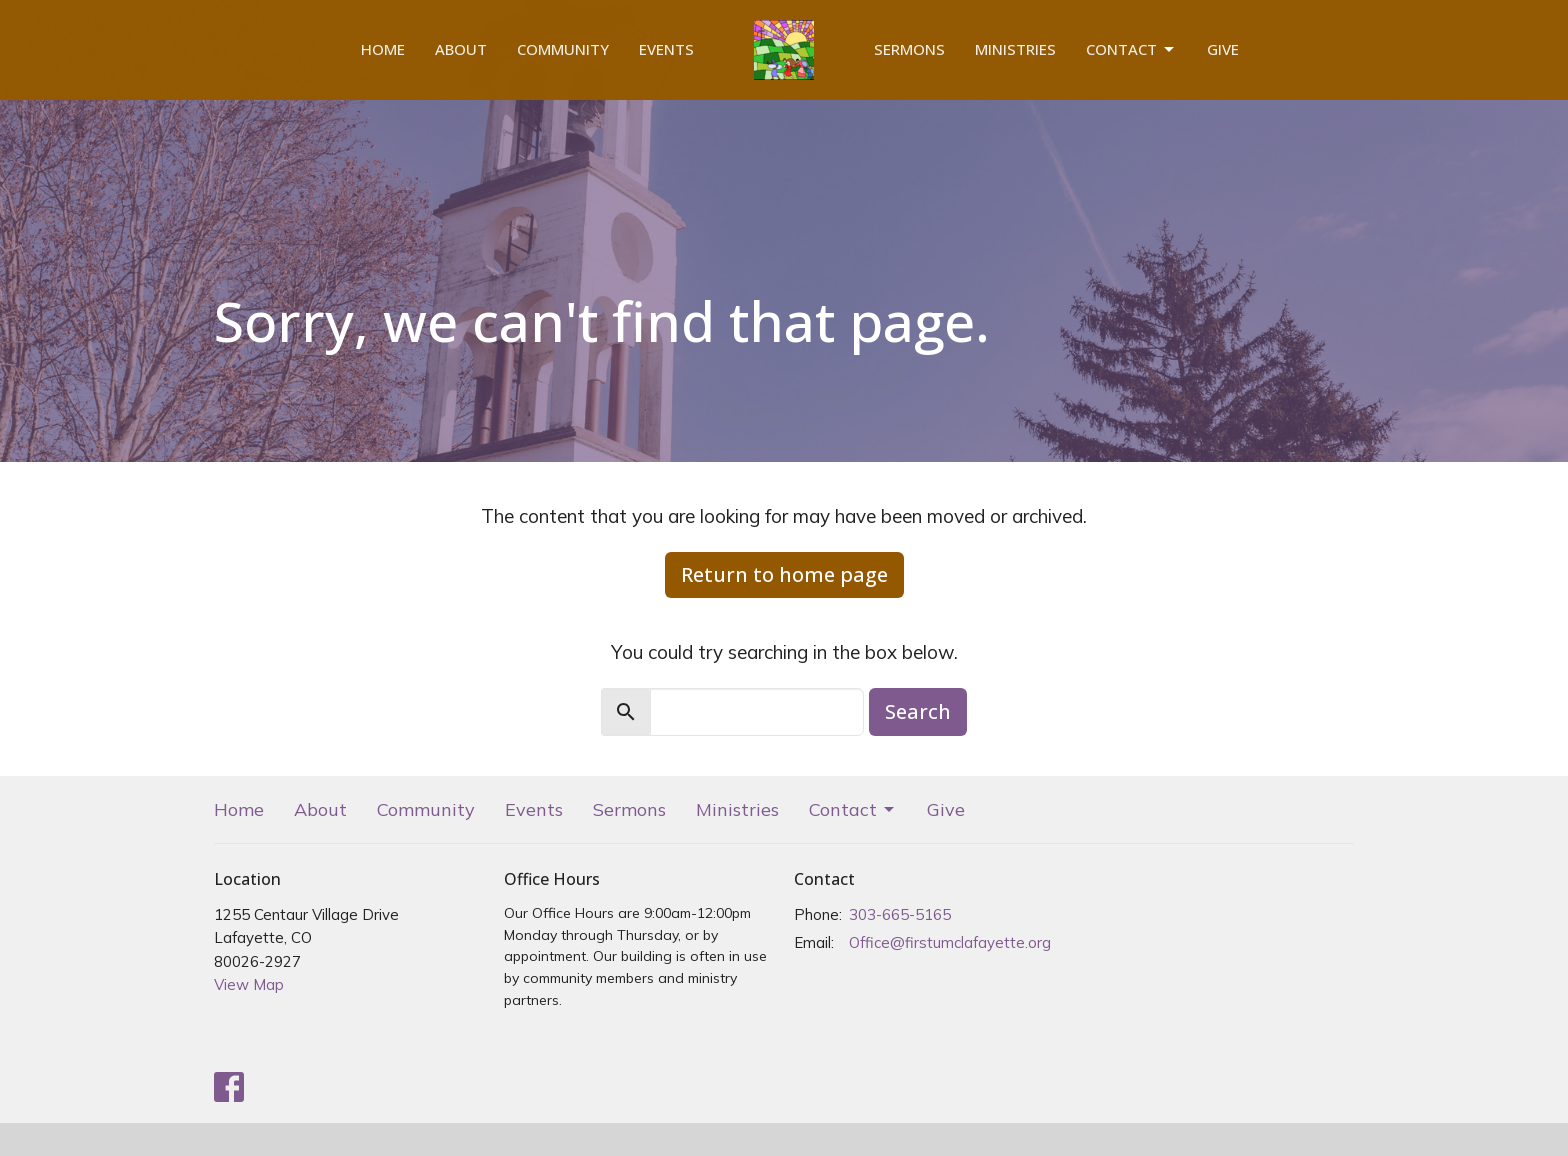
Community (563, 49)
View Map (249, 984)
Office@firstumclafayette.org (950, 942)
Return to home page (784, 574)
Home (383, 49)
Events (666, 49)
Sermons (909, 49)
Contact (1131, 49)
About (461, 49)
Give (1223, 49)
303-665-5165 (900, 914)
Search (918, 711)
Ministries (1015, 49)
